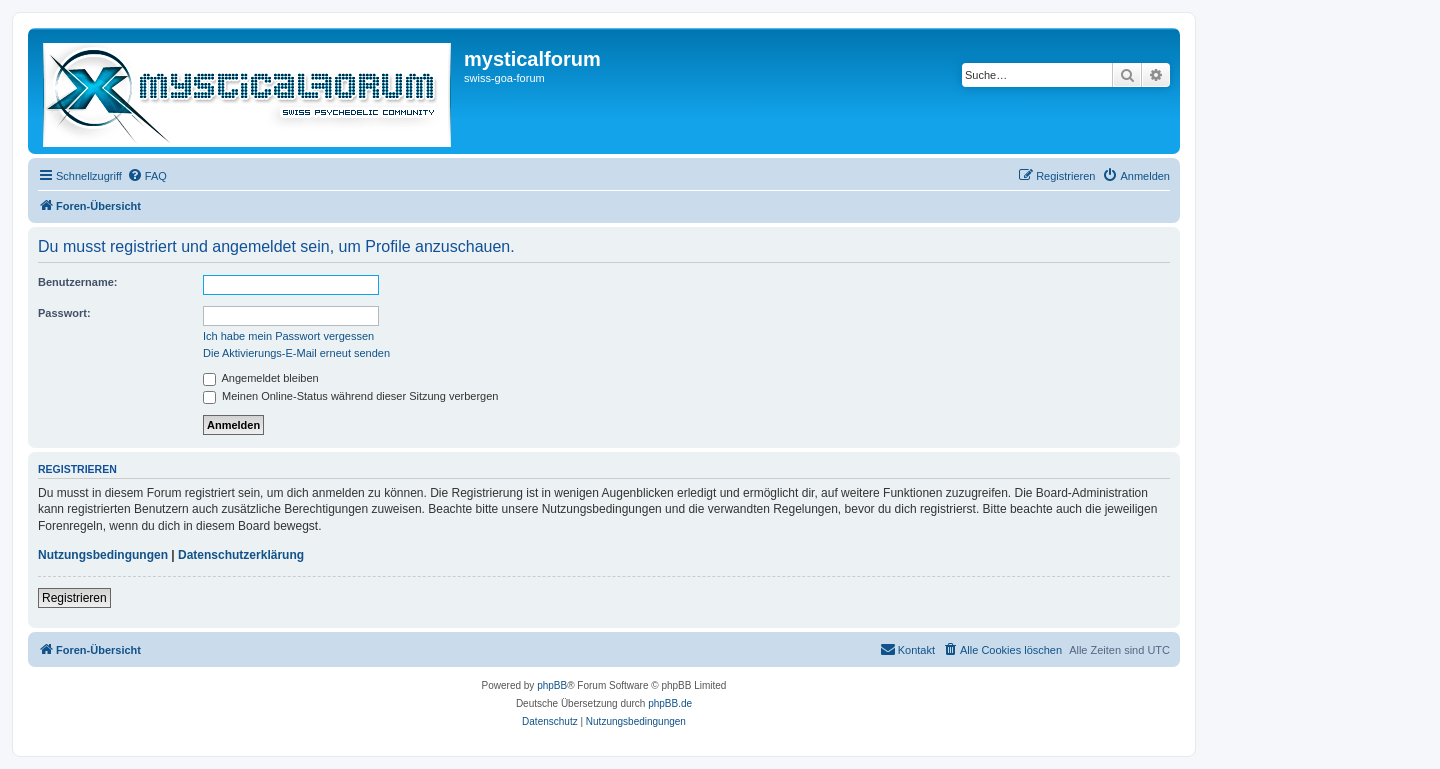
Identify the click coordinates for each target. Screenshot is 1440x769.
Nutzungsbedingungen (103, 555)
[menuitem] (147, 176)
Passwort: (64, 313)
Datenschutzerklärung (241, 555)
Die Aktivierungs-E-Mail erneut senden (296, 353)
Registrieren (74, 598)
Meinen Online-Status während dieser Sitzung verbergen (350, 396)
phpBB (552, 685)
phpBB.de (670, 703)
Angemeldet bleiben (261, 378)
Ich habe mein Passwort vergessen (288, 336)
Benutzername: (77, 282)
